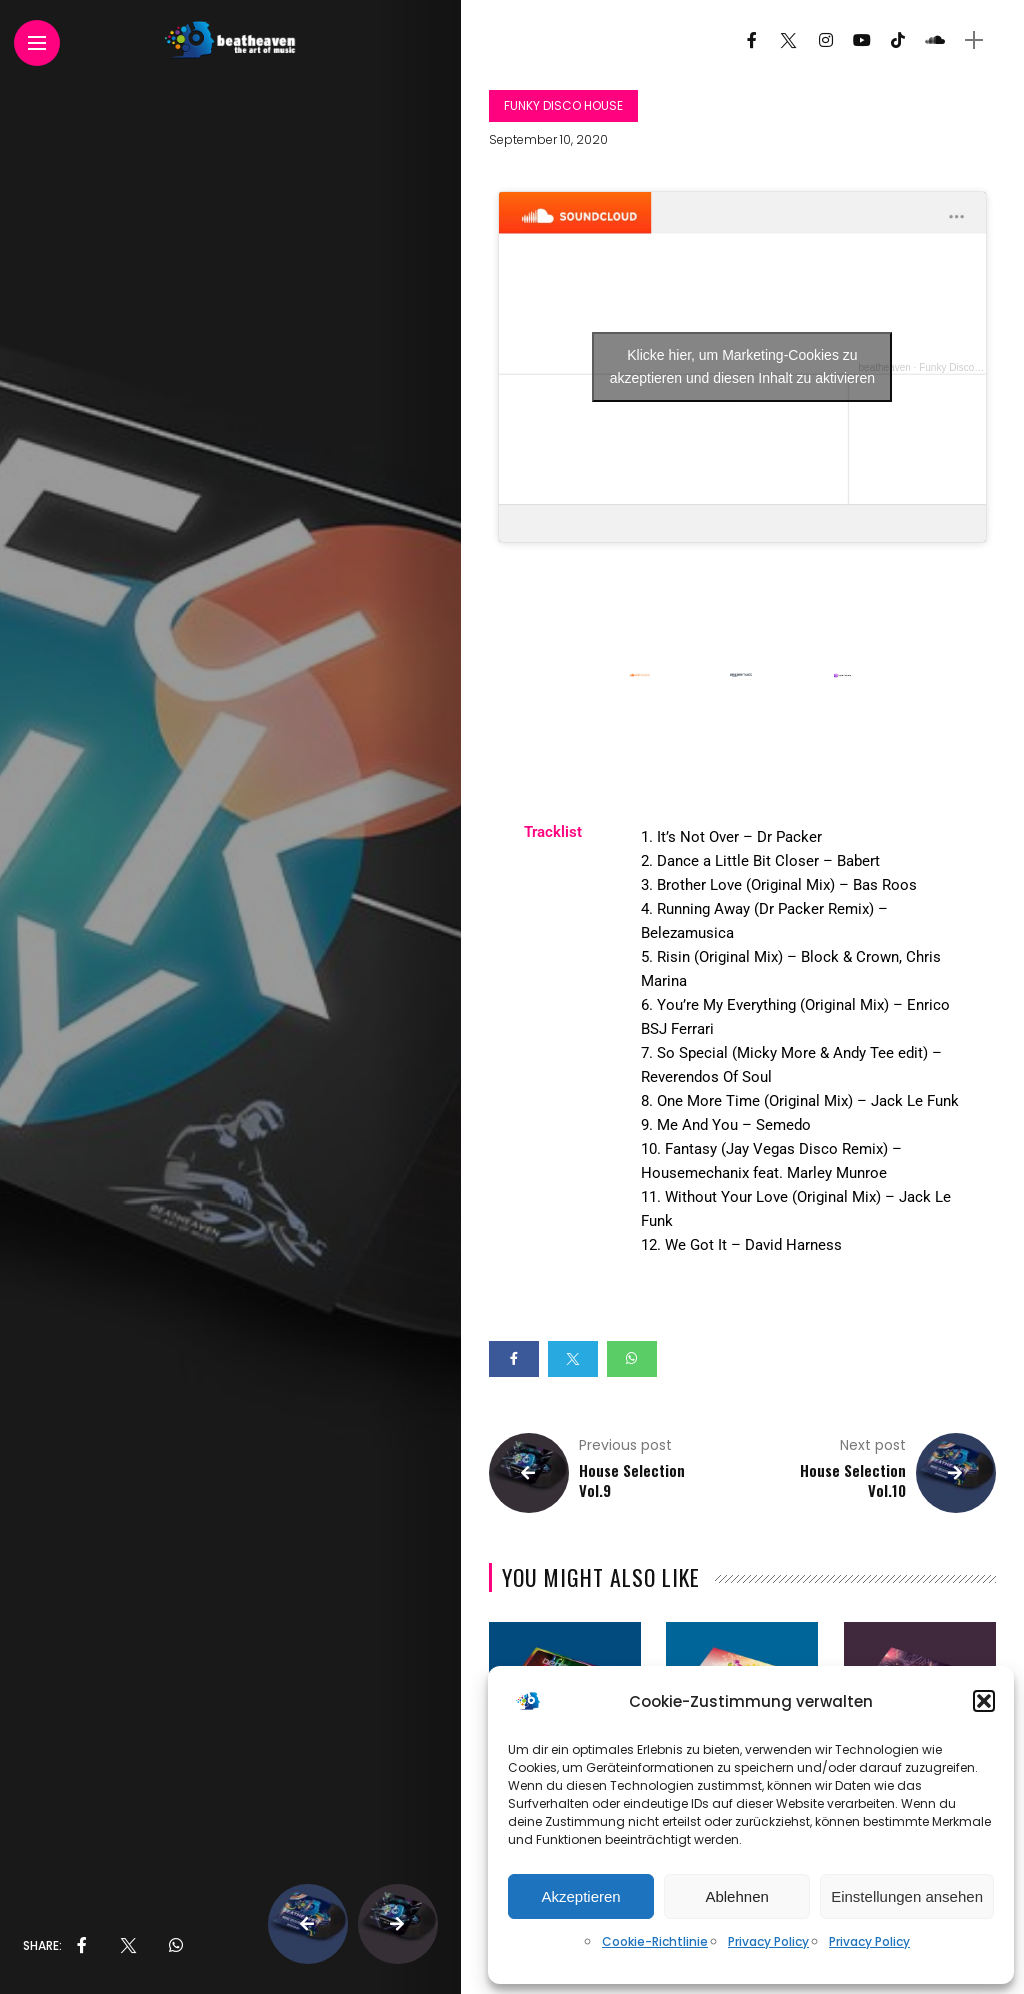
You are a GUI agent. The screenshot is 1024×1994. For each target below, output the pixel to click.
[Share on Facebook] (514, 1359)
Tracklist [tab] (553, 832)
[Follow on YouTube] (862, 40)
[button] (984, 1701)
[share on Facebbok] (82, 1946)
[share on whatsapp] (176, 1946)
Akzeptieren (580, 1896)
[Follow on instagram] (826, 40)
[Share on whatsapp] (632, 1359)
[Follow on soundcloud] (935, 40)
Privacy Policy (768, 1941)
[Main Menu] (37, 43)
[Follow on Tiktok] (898, 40)
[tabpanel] (803, 1053)
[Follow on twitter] (788, 40)
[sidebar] (974, 40)
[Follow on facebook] (752, 40)
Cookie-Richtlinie (655, 1941)
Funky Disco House (563, 105)
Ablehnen (736, 1896)
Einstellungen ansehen (907, 1896)
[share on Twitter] (128, 1946)
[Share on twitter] (573, 1359)
